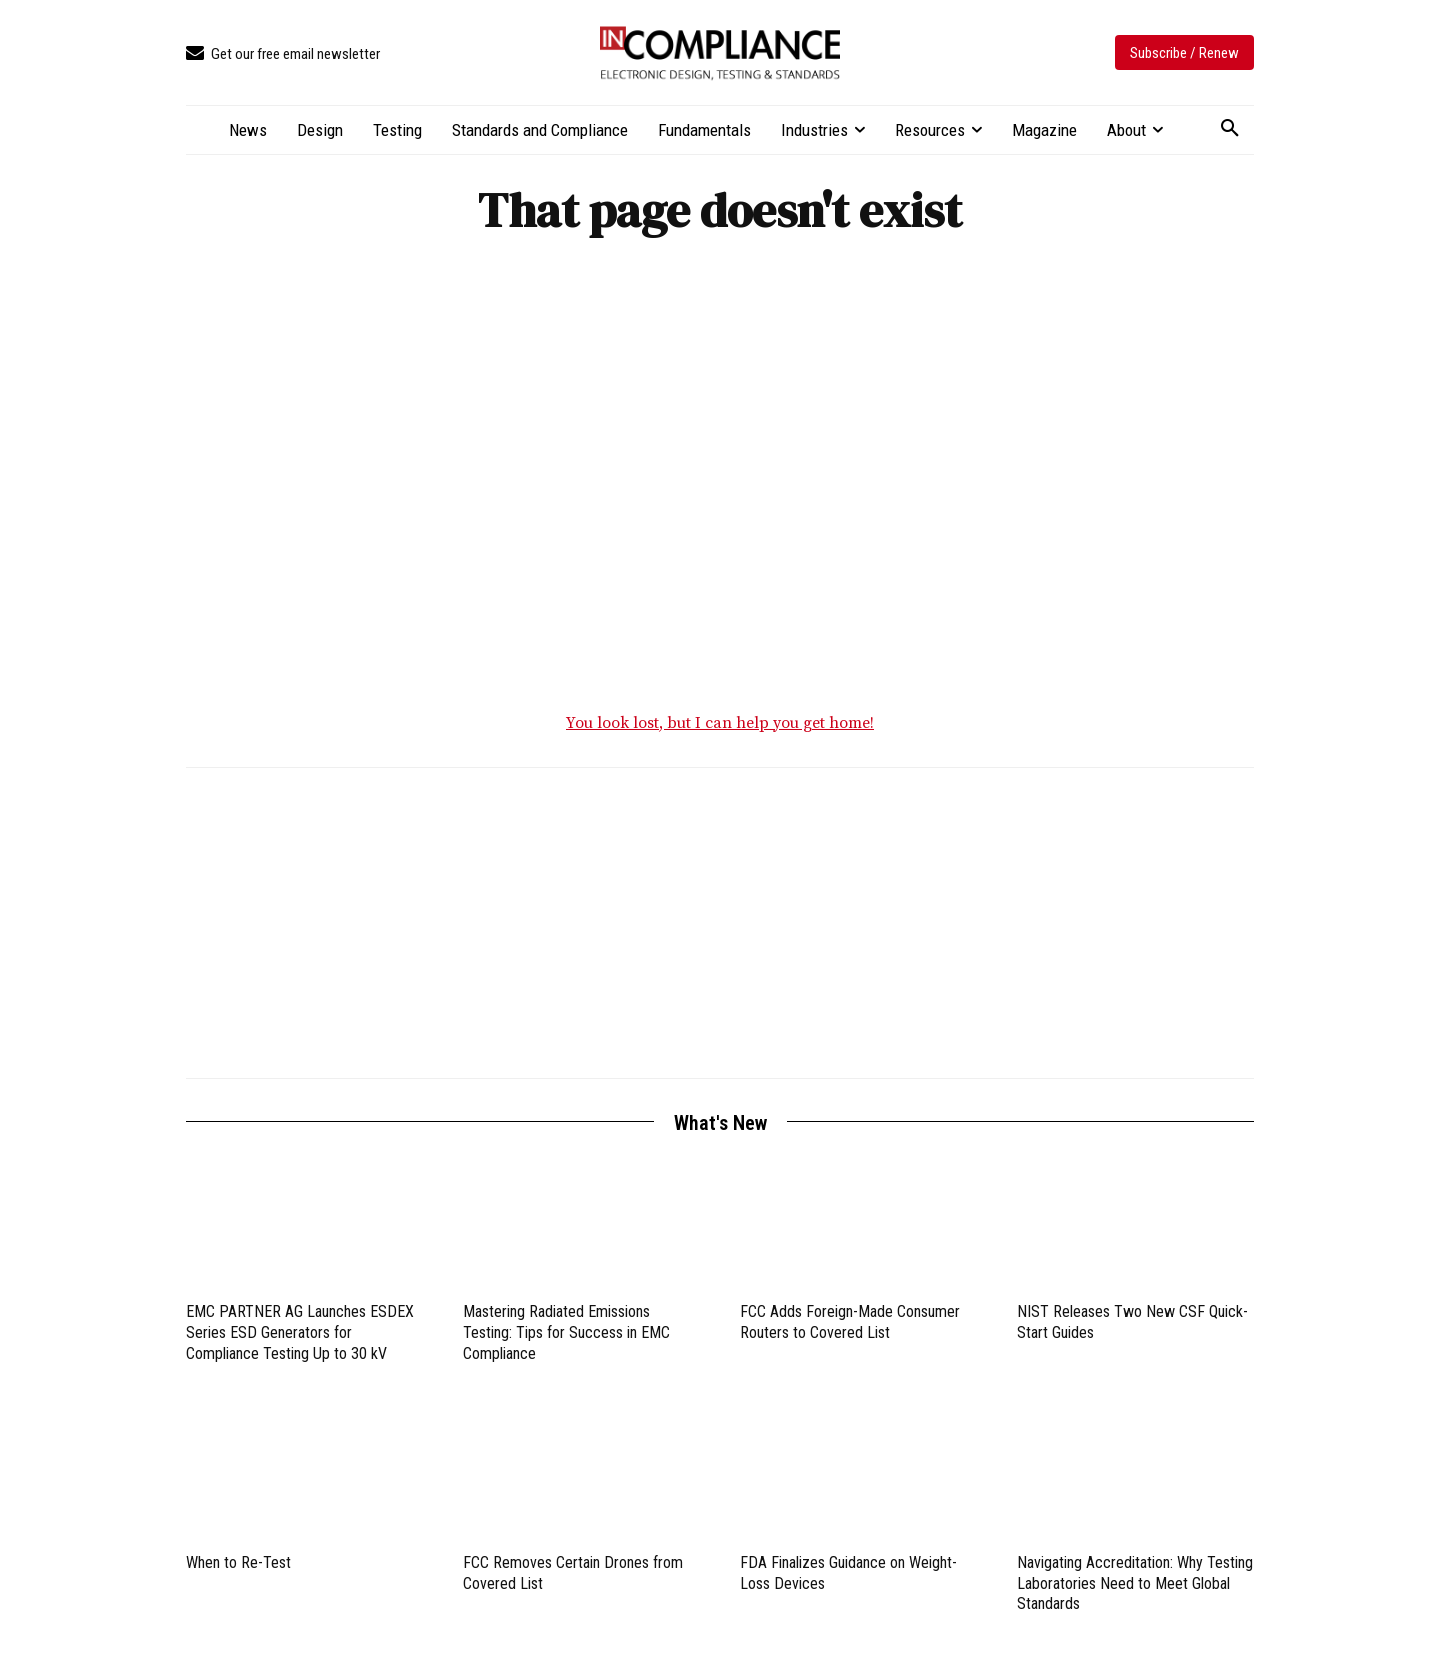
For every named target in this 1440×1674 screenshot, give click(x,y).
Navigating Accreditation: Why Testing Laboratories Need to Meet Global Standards (1135, 1588)
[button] (1230, 129)
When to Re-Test (238, 1567)
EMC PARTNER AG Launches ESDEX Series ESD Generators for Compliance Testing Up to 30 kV (300, 1337)
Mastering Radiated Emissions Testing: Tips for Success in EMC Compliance (566, 1337)
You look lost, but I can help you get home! (720, 728)
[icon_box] (283, 54)
